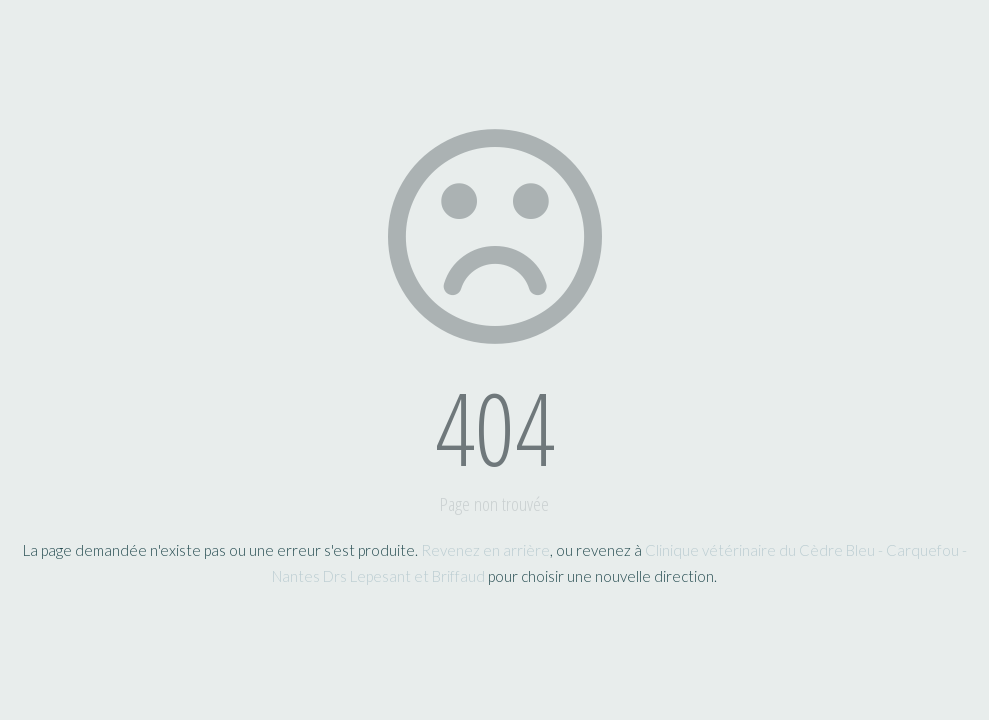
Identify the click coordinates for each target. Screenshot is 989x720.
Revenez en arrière (485, 550)
